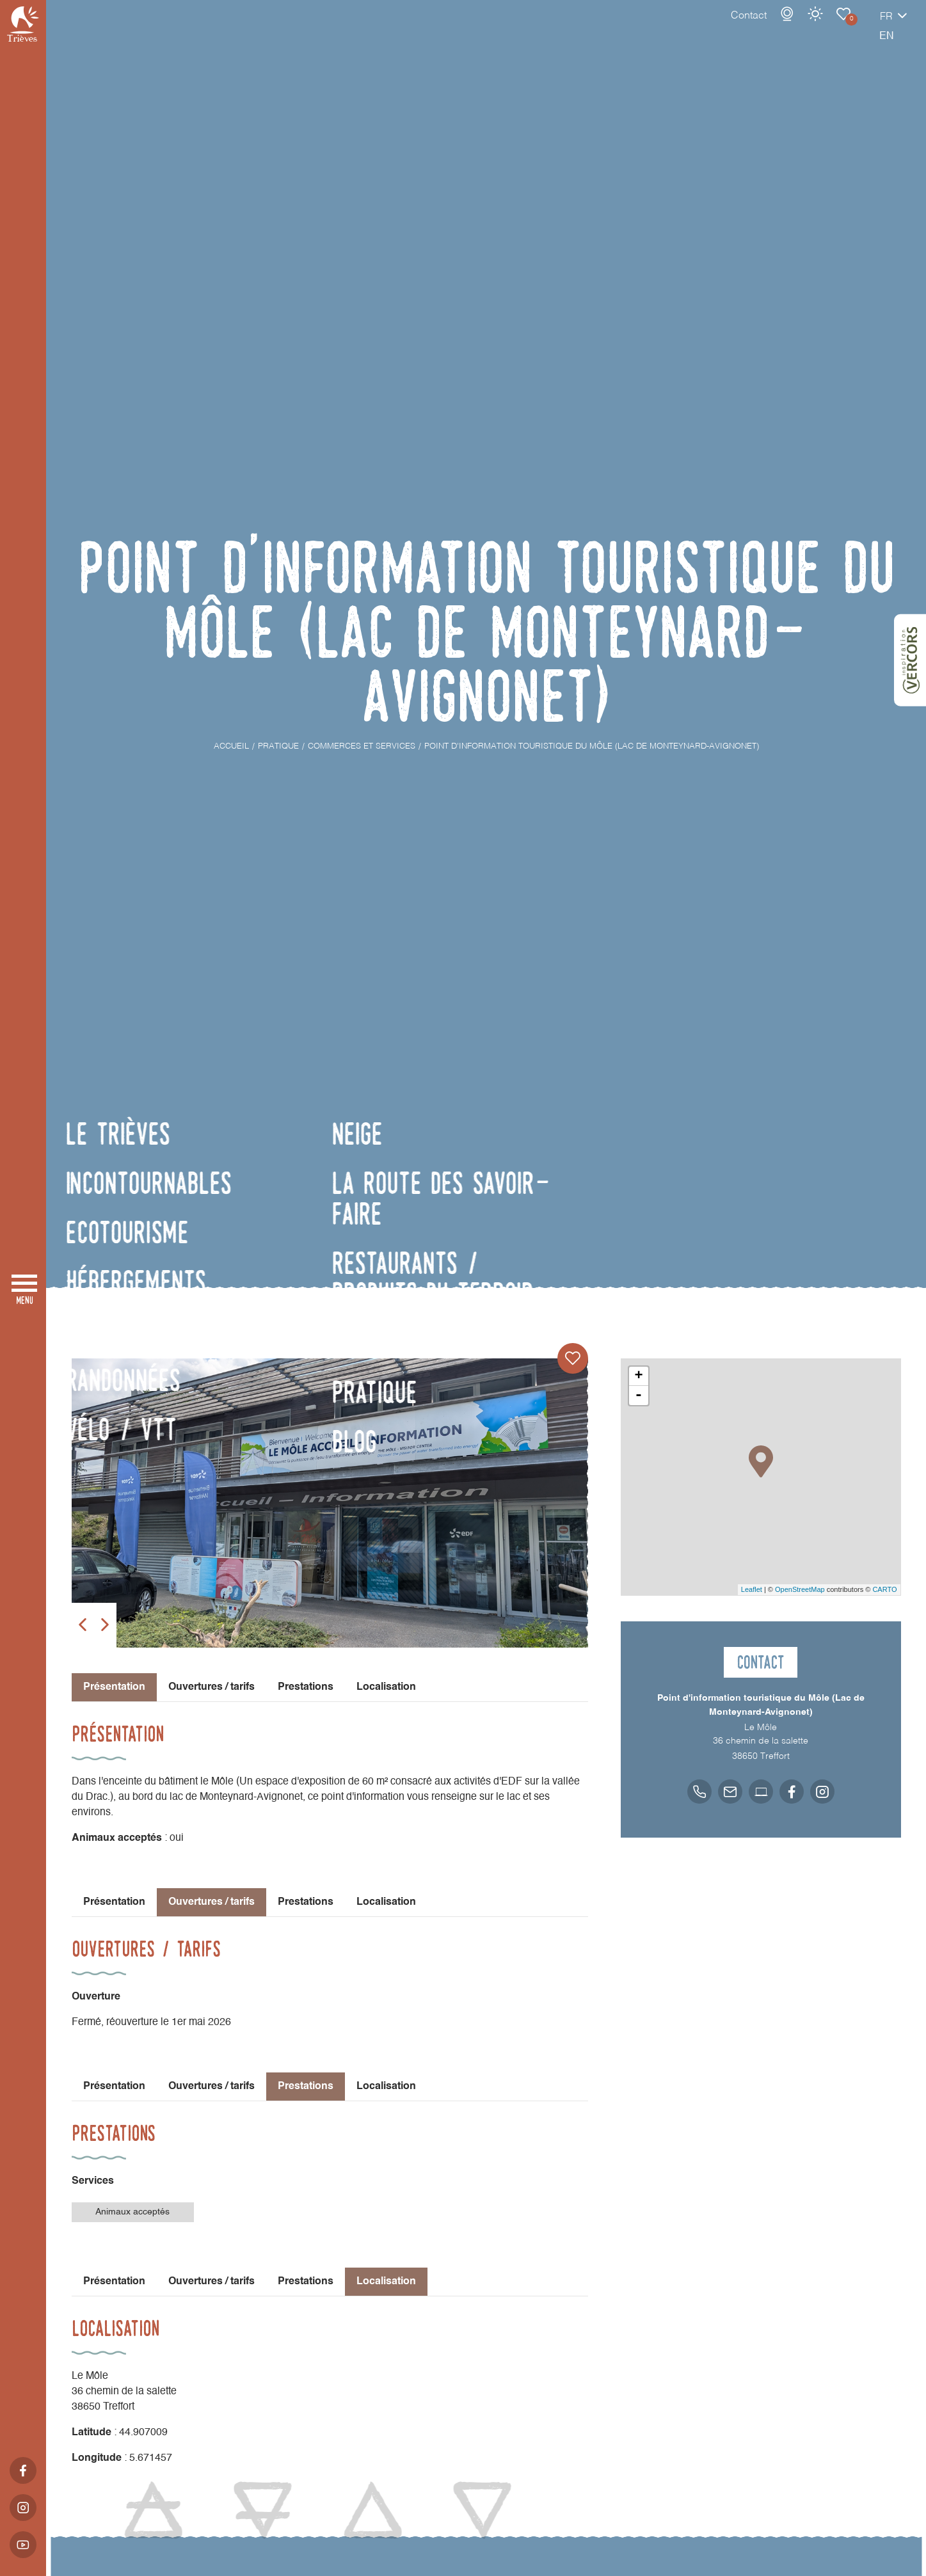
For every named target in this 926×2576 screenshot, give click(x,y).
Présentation (114, 1902)
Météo (770, 27)
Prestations (305, 1687)
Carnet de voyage (798, 27)
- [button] (638, 1395)
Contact (704, 29)
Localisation (386, 1687)
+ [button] (638, 1376)
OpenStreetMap (800, 1589)
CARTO (884, 1589)
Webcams (742, 27)
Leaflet (751, 1589)
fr (841, 30)
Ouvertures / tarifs (211, 1687)
